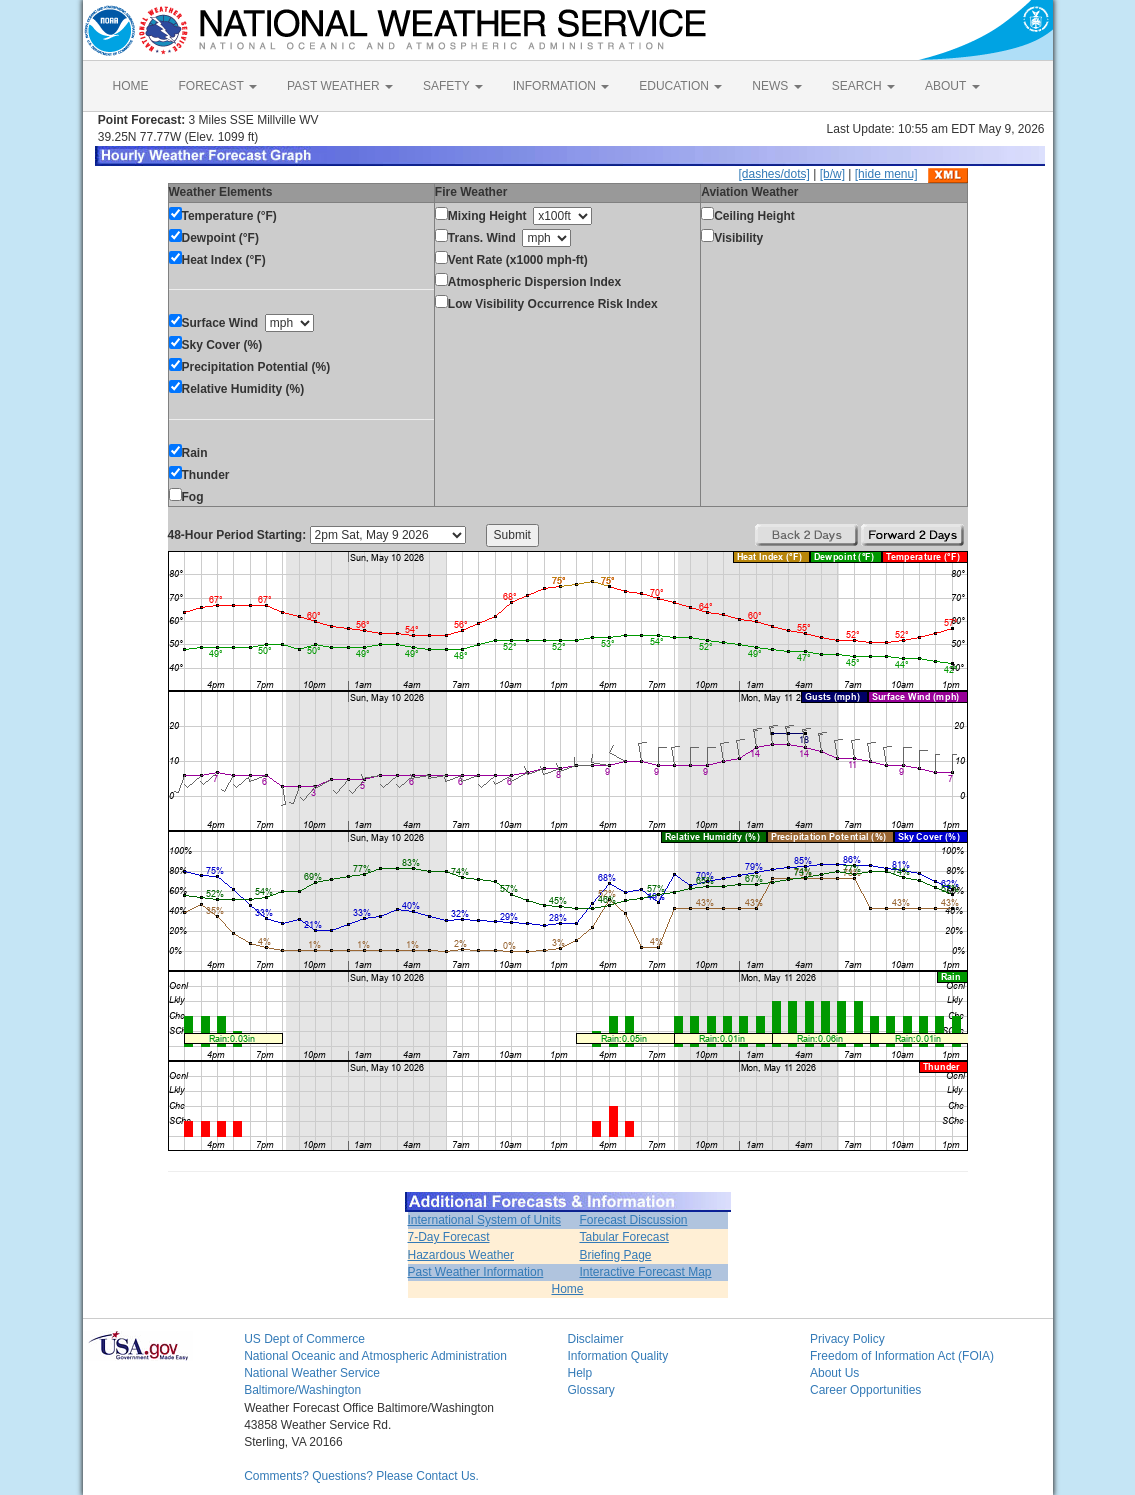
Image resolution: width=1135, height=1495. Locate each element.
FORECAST (218, 86)
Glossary (590, 1390)
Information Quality (617, 1356)
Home (567, 1289)
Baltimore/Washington (302, 1390)
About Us (834, 1373)
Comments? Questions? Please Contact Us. (361, 1476)
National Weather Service (312, 1373)
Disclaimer (595, 1339)
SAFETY (453, 86)
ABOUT (952, 86)
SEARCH (863, 86)
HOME (131, 86)
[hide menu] (886, 174)
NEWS (776, 86)
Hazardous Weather (461, 1255)
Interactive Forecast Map (645, 1272)
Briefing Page (615, 1255)
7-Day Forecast (449, 1237)
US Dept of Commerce (304, 1339)
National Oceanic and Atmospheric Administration (375, 1356)
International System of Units (484, 1220)
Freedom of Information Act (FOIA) (902, 1356)
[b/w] (832, 174)
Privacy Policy (847, 1339)
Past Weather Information (476, 1272)
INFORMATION (561, 86)
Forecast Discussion (633, 1220)
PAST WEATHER (340, 86)
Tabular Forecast (623, 1237)
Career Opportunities (865, 1390)
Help (579, 1373)
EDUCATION (680, 86)
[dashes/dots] (773, 174)
